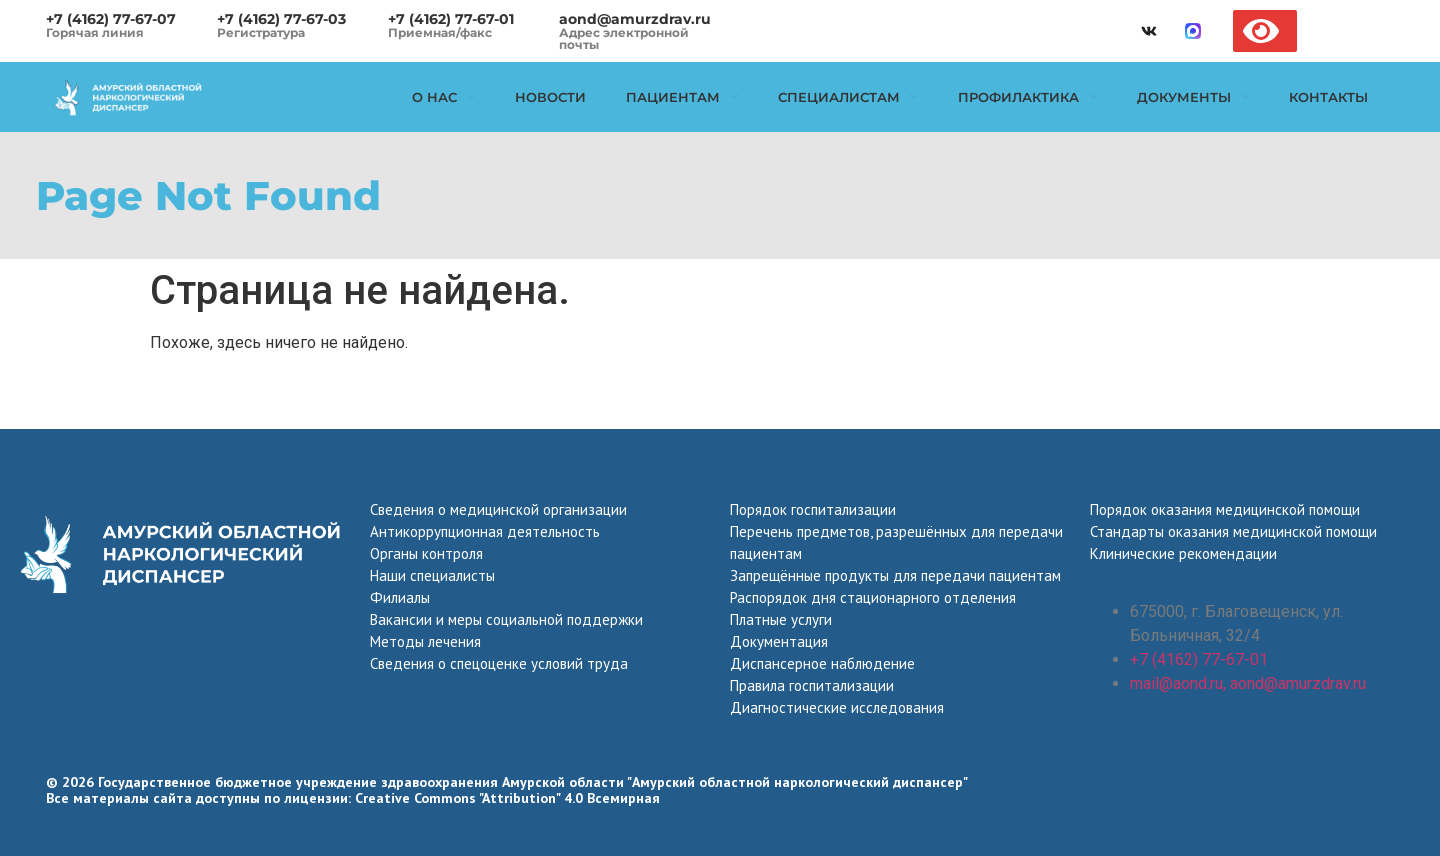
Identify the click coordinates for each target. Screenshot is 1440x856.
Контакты (1328, 97)
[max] (1193, 31)
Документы (1193, 97)
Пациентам (682, 97)
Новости (550, 97)
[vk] (1149, 31)
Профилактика (1027, 97)
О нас (443, 97)
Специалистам (848, 97)
